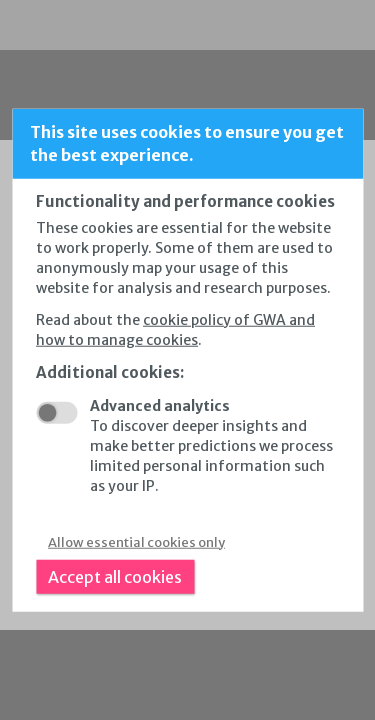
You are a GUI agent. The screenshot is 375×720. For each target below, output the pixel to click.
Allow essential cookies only (136, 541)
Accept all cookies (115, 576)
